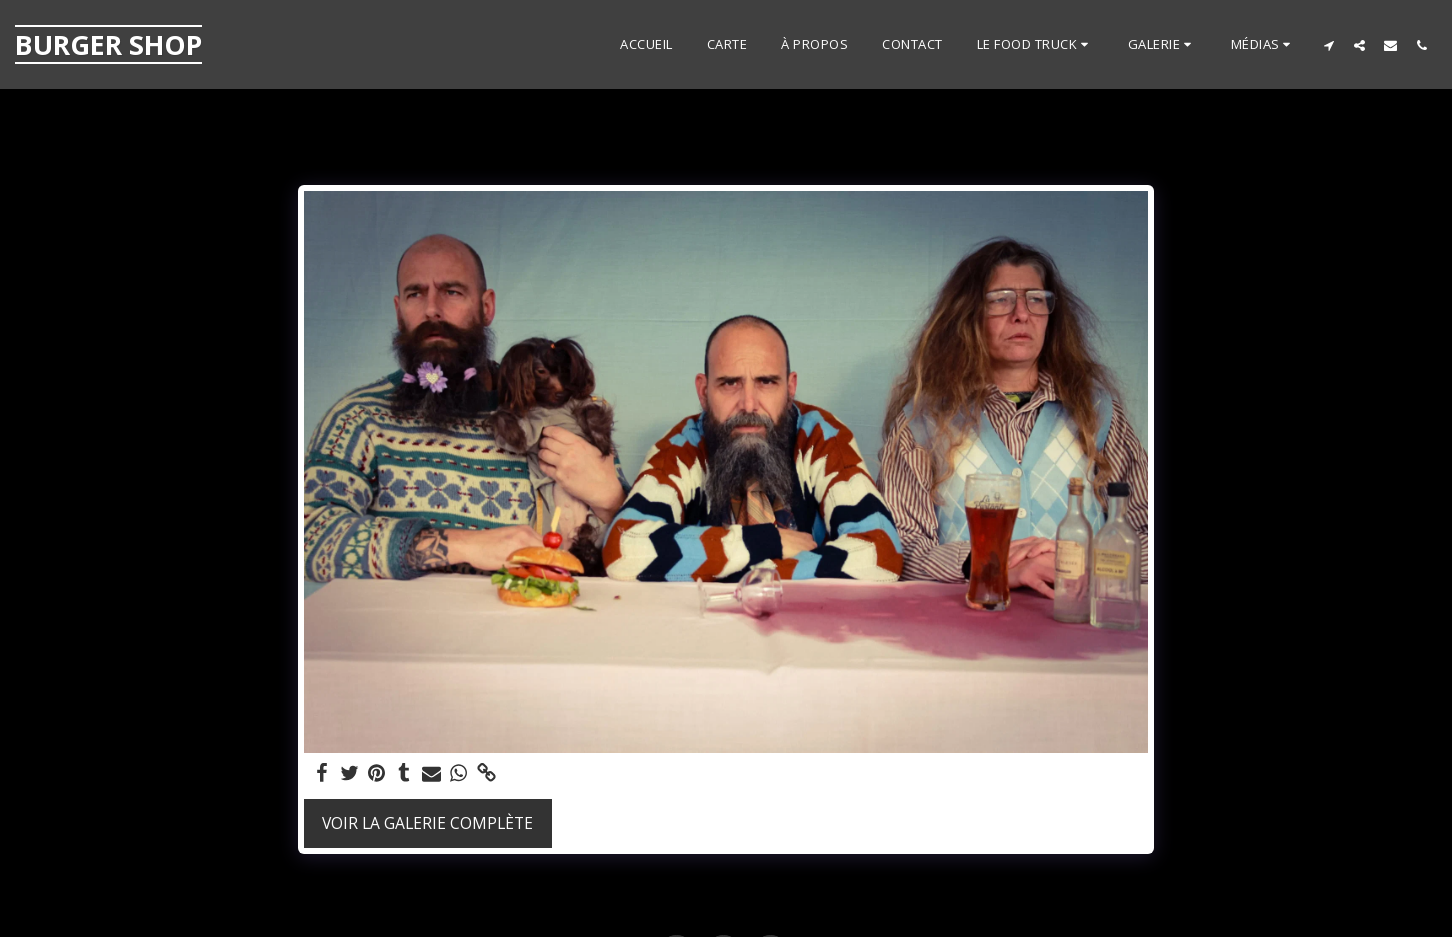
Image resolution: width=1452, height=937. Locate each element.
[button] (1035, 45)
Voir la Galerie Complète (427, 823)
